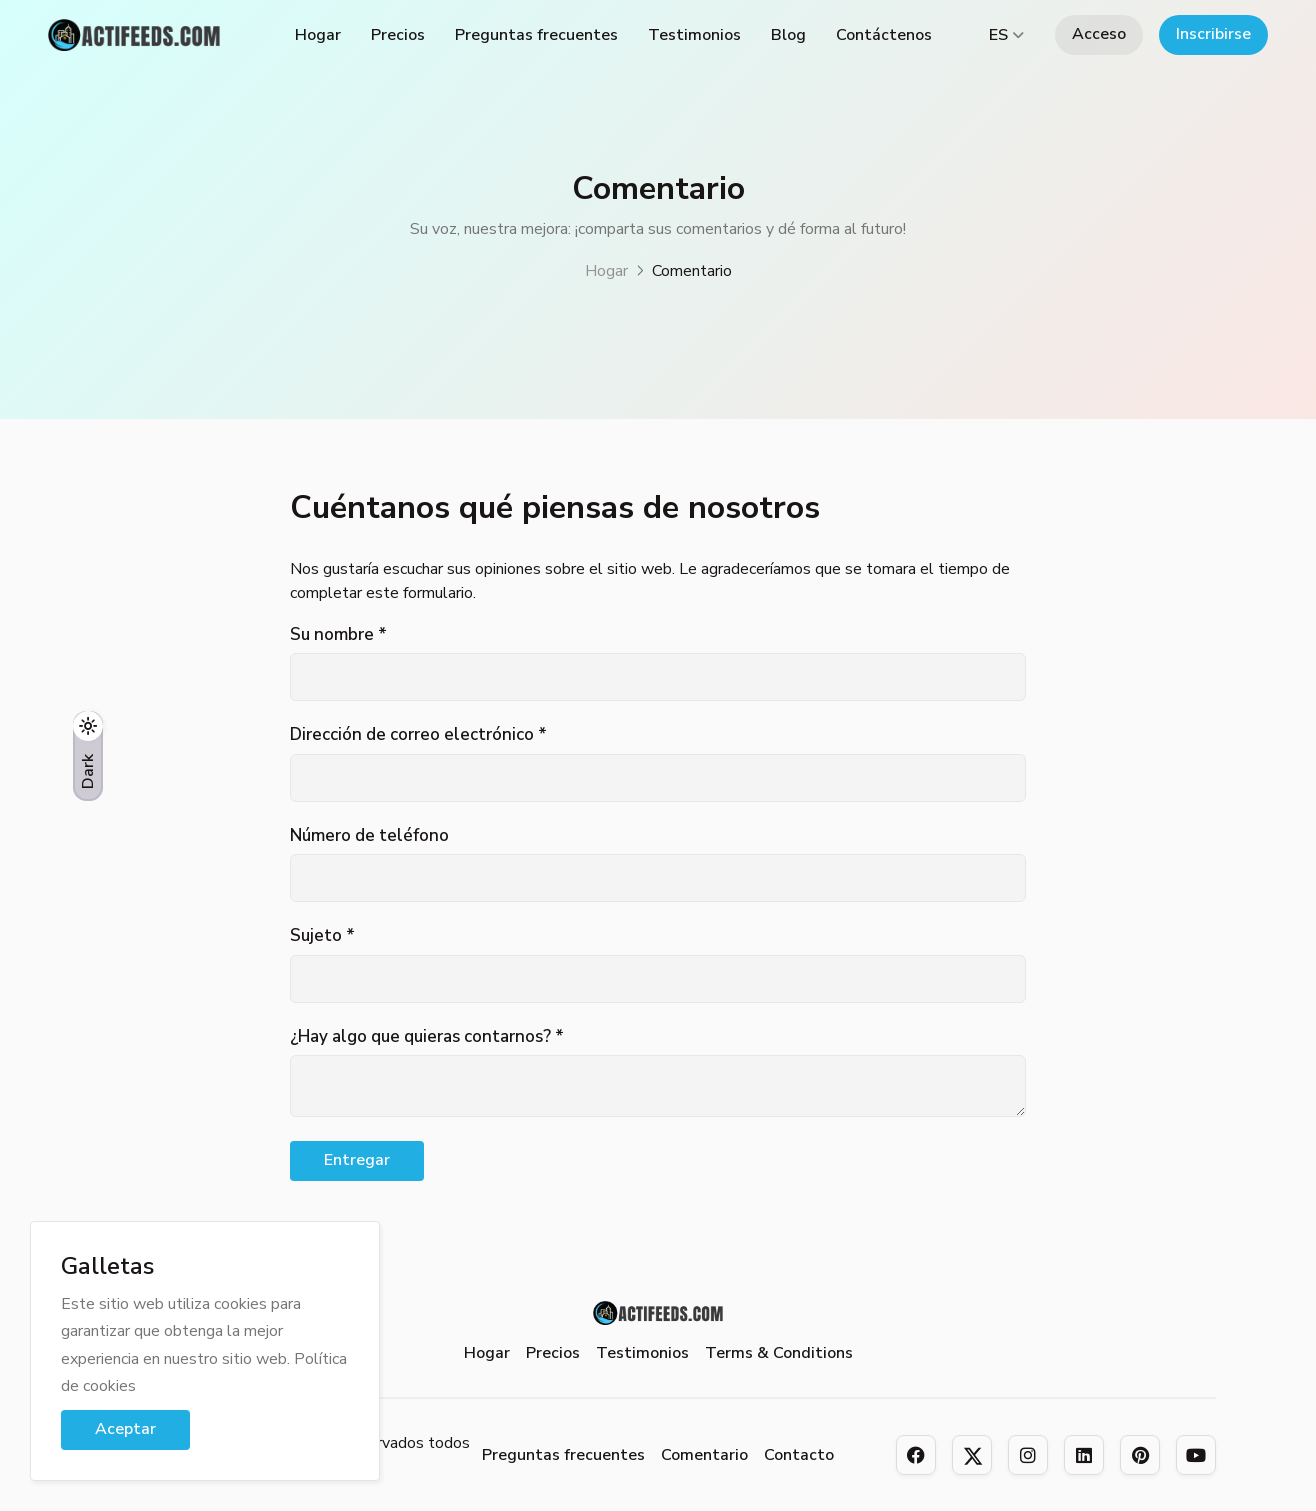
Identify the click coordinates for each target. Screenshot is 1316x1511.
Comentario (704, 1455)
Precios (398, 35)
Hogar (318, 35)
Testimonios (694, 35)
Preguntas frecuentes (536, 35)
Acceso (1099, 34)
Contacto (799, 1455)
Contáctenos (884, 35)
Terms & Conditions (779, 1353)
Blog (788, 35)
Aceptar (125, 1429)
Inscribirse (1213, 34)
